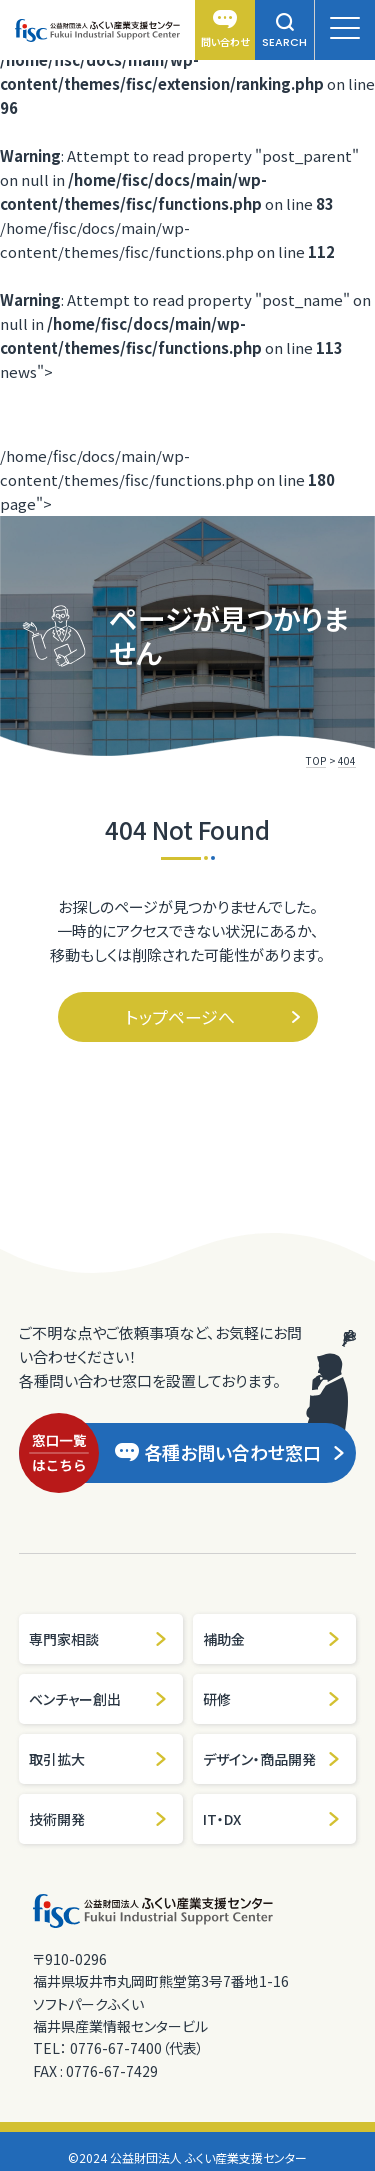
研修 (272, 1699)
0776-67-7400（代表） (137, 2048)
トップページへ (214, 1016)
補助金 (272, 1639)
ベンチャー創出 (98, 1699)
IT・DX (272, 1819)
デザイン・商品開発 (272, 1759)
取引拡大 (98, 1759)
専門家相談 (98, 1639)
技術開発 (98, 1819)
